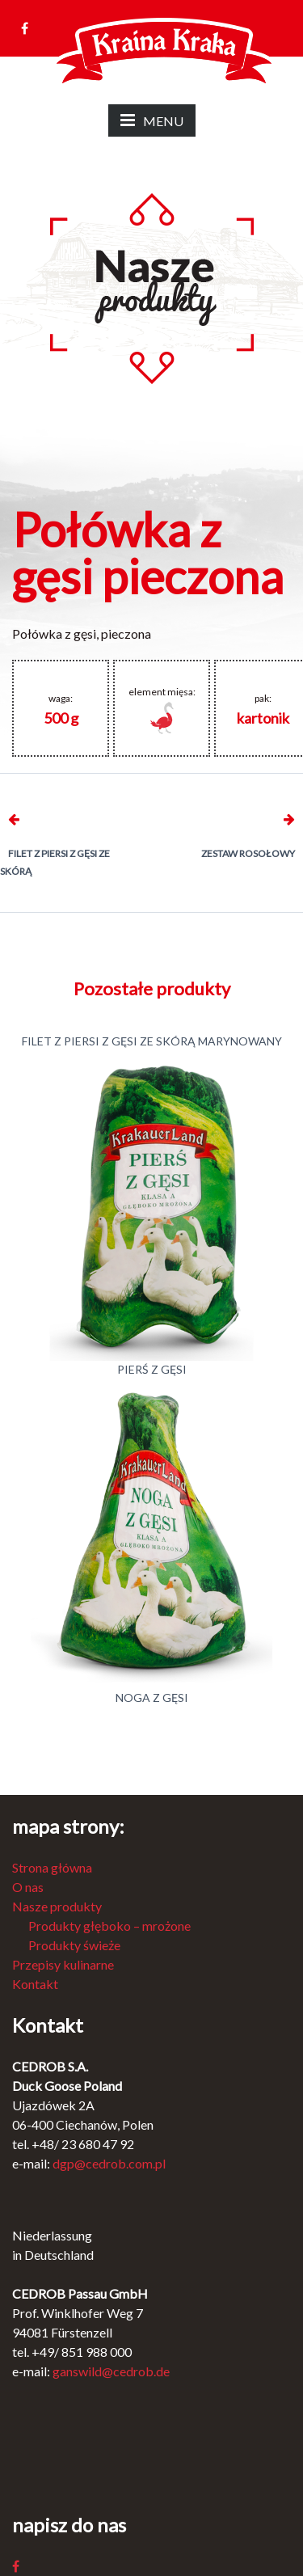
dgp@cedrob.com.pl (109, 2163)
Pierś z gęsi (152, 1369)
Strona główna (52, 1867)
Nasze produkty (57, 1906)
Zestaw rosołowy (248, 853)
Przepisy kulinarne (63, 1964)
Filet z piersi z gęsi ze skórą (55, 862)
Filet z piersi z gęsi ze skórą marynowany (152, 1041)
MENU (151, 120)
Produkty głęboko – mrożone (109, 1925)
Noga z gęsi (152, 1697)
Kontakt (35, 1983)
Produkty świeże (74, 1945)
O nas (28, 1886)
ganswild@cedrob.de (111, 2371)
